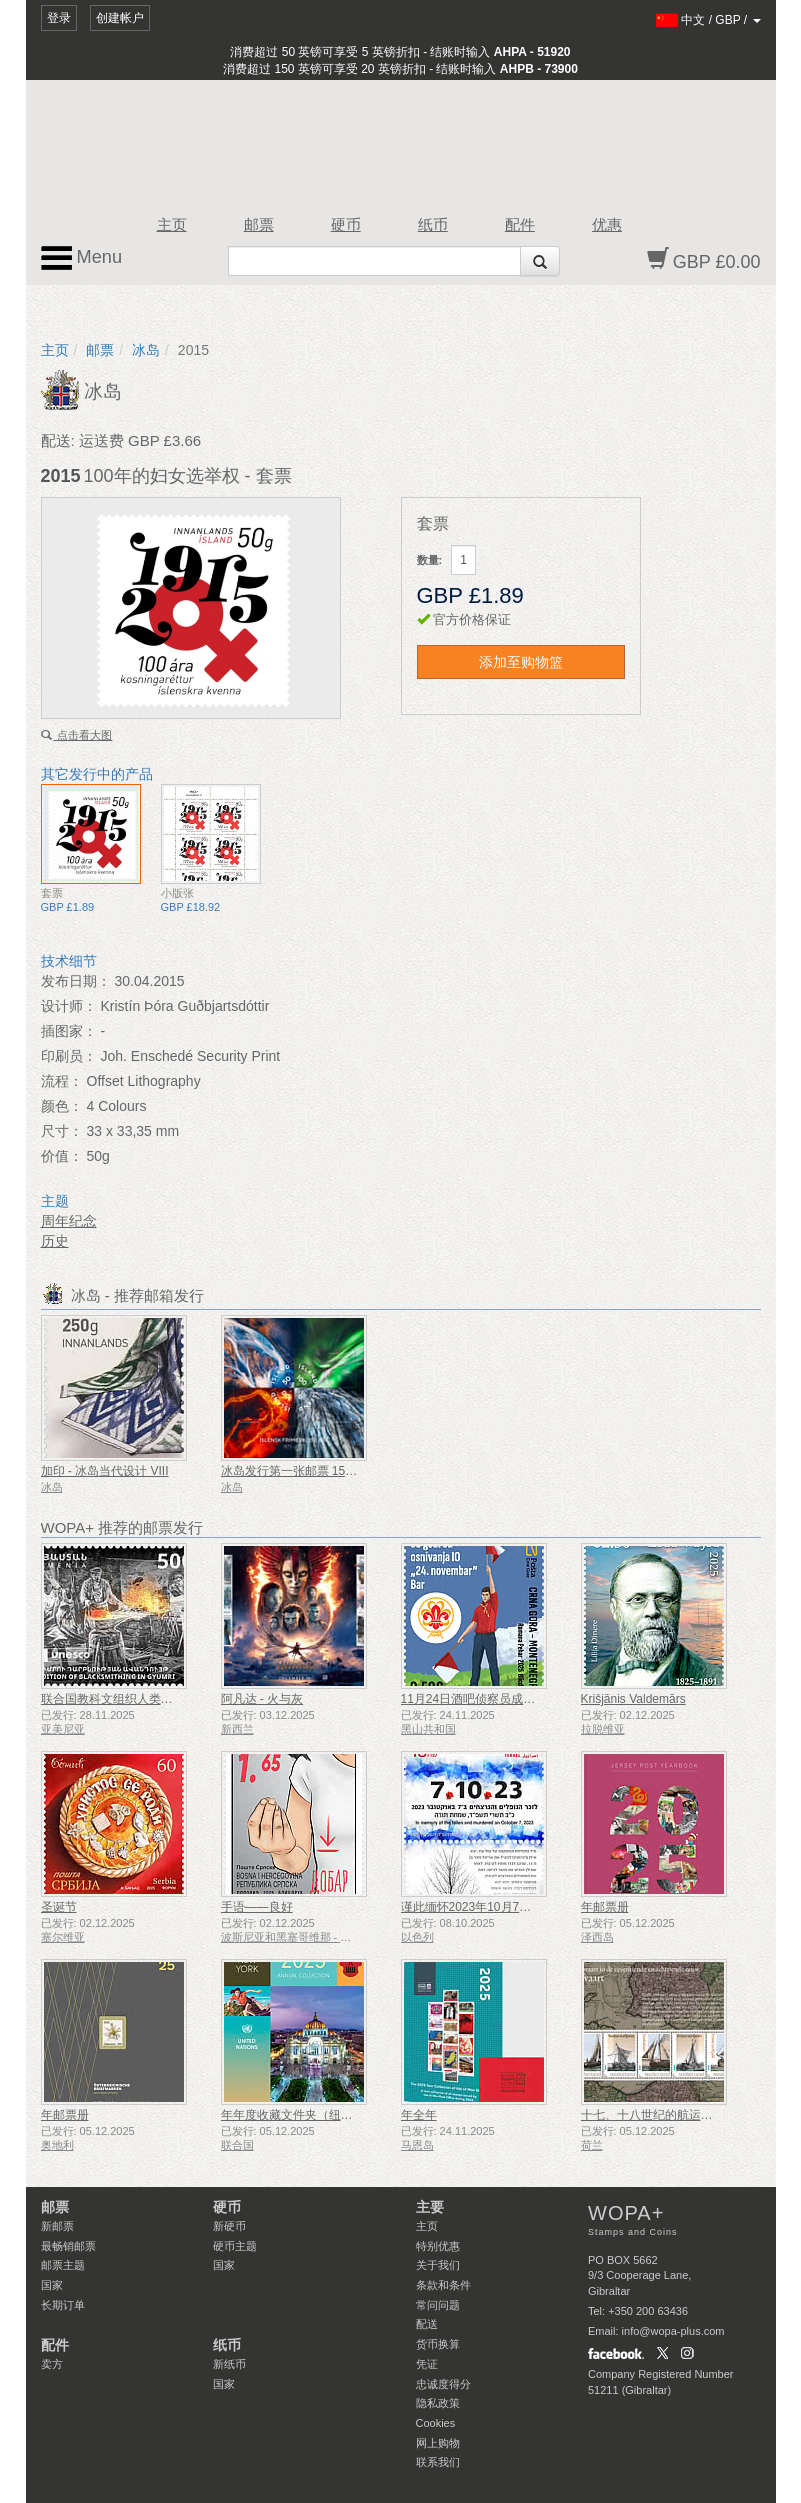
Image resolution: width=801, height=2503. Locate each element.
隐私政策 (438, 2403)
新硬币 (229, 2226)
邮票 (259, 225)
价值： (62, 1156)
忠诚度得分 (443, 2384)
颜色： (62, 1106)
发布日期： (76, 981)
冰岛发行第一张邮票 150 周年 (300, 1471)
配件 (520, 225)
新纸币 (229, 2364)
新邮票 (57, 2226)
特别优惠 (438, 2246)
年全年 (419, 2115)
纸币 (433, 225)
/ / (708, 20)
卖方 (52, 2364)
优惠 (607, 225)
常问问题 (438, 2305)
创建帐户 (120, 18)
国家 (52, 2285)
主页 (172, 225)
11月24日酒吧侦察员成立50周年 (487, 1699)
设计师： (69, 1006)
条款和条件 (443, 2285)
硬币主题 (235, 2246)
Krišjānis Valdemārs (633, 1699)
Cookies (436, 2423)
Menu (82, 258)
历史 (55, 1241)
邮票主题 (63, 2265)
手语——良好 (257, 1907)
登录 (59, 18)
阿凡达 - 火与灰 (262, 1699)
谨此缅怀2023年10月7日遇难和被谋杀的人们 (520, 1907)
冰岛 (146, 350)
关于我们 (438, 2265)
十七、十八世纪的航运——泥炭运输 (677, 2115)
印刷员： (69, 1056)
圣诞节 (59, 1907)
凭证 (427, 2364)
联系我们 (438, 2462)
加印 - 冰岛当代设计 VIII (105, 1471)
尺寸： (62, 1131)
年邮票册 (605, 1907)
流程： (62, 1081)
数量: (430, 560)
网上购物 (438, 2443)
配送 (427, 2324)
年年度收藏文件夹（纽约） (293, 2115)
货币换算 (438, 2344)
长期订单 (63, 2305)
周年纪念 (69, 1221)
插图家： (69, 1031)
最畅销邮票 (68, 2246)
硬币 (346, 225)
